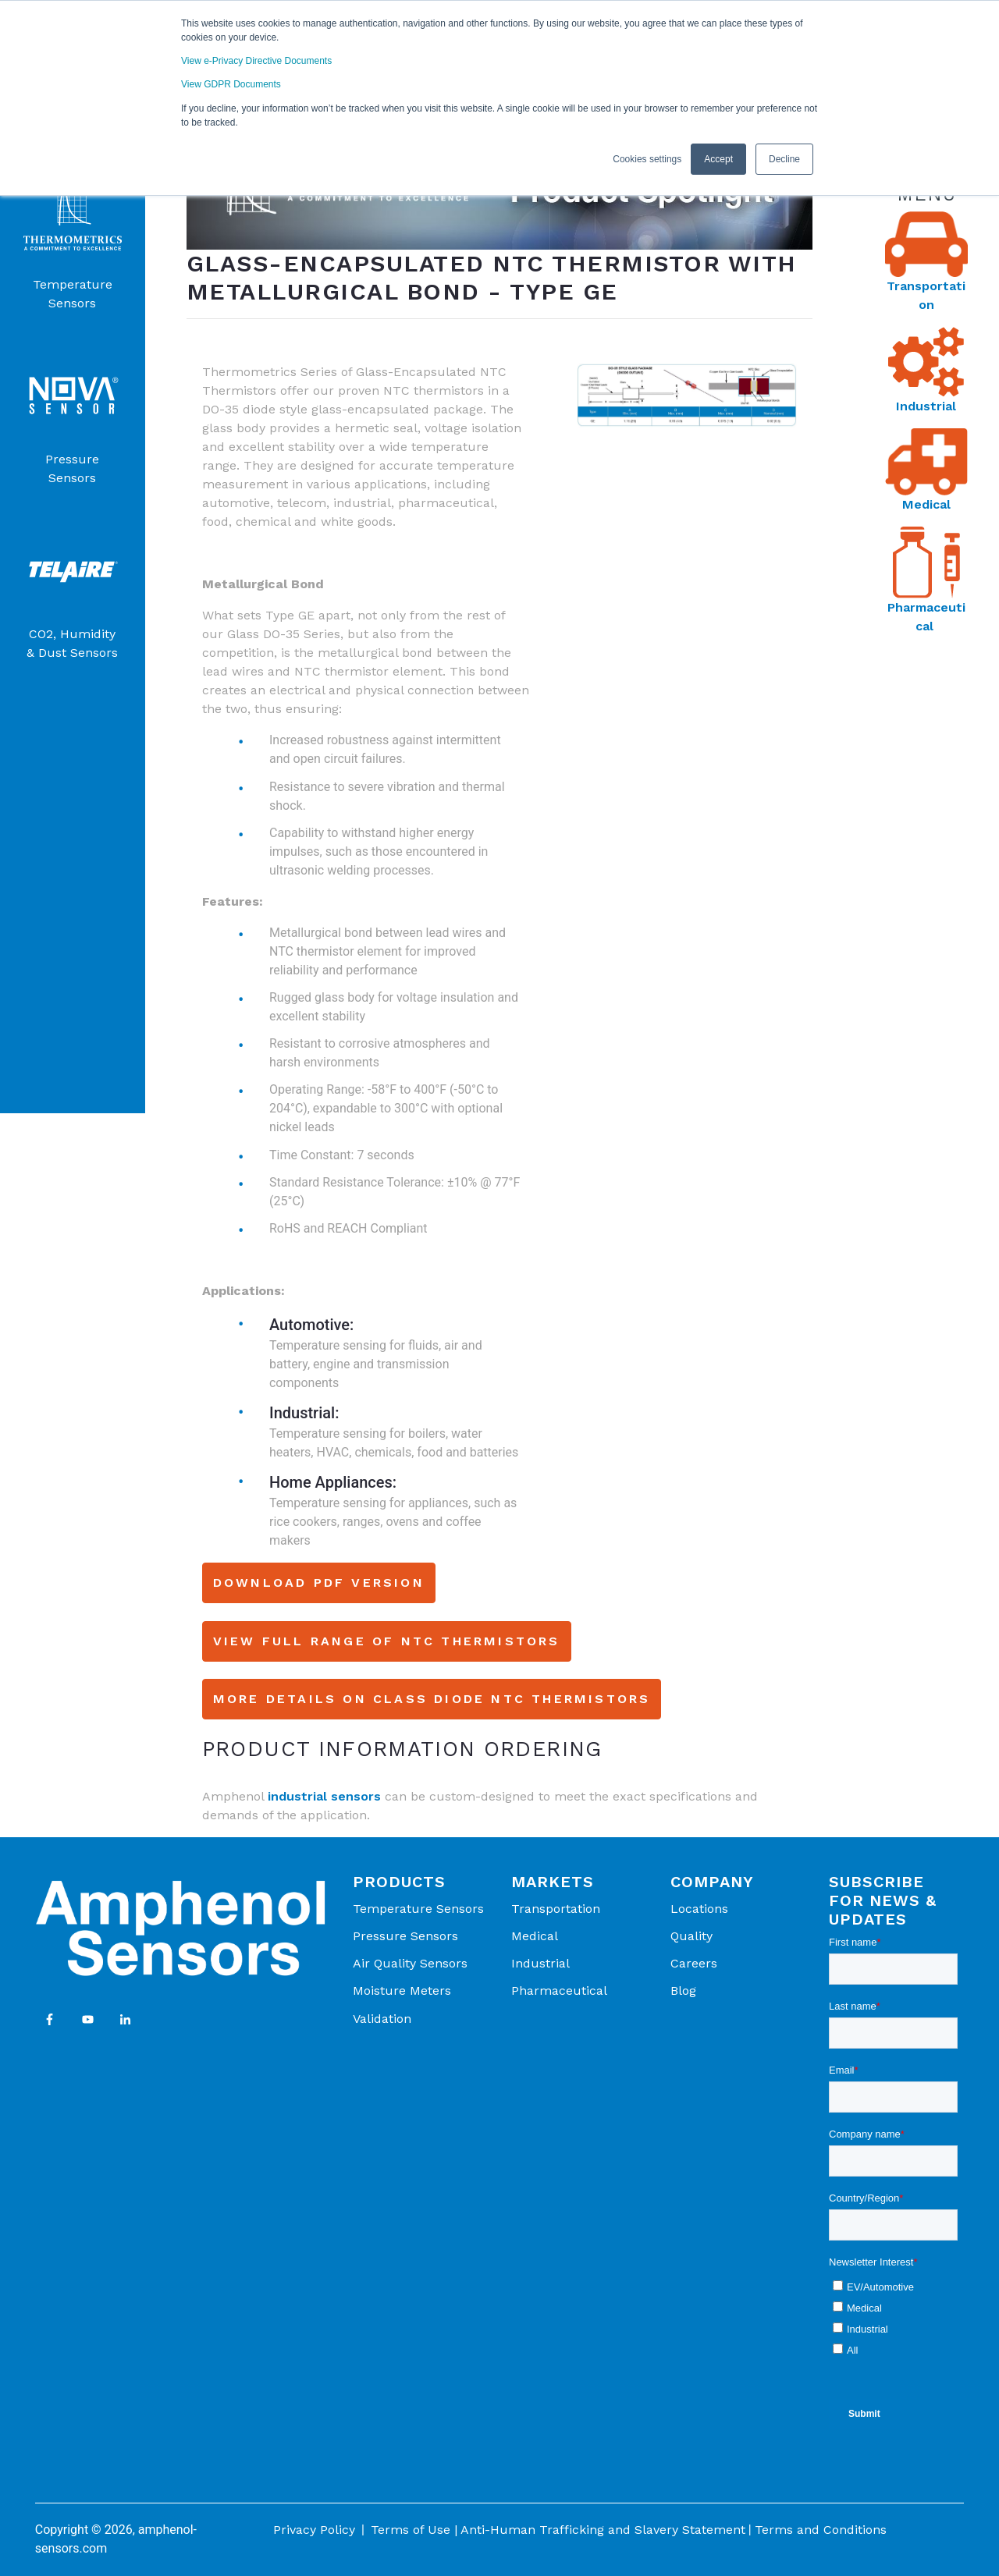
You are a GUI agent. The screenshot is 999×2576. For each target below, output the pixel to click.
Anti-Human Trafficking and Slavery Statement (602, 2529)
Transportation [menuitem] (555, 1908)
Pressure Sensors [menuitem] (405, 1935)
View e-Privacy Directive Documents (256, 60)
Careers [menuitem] (693, 1963)
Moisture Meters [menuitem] (402, 1990)
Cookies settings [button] (647, 158)
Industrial (926, 406)
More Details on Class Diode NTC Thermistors (432, 1698)
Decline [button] (784, 158)
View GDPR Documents (231, 84)
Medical (926, 504)
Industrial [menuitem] (540, 1963)
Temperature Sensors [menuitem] (418, 1908)
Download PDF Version (319, 1582)
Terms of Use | (414, 2529)
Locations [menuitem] (699, 1908)
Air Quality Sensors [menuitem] (410, 1963)
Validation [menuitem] (382, 2018)
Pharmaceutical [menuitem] (559, 1990)
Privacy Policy (314, 2529)
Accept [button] (718, 158)
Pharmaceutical (926, 616)
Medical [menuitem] (534, 1935)
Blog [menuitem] (683, 1990)
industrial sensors (324, 1796)
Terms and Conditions (821, 2529)
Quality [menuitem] (691, 1935)
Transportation (926, 295)
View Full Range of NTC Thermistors (386, 1641)
